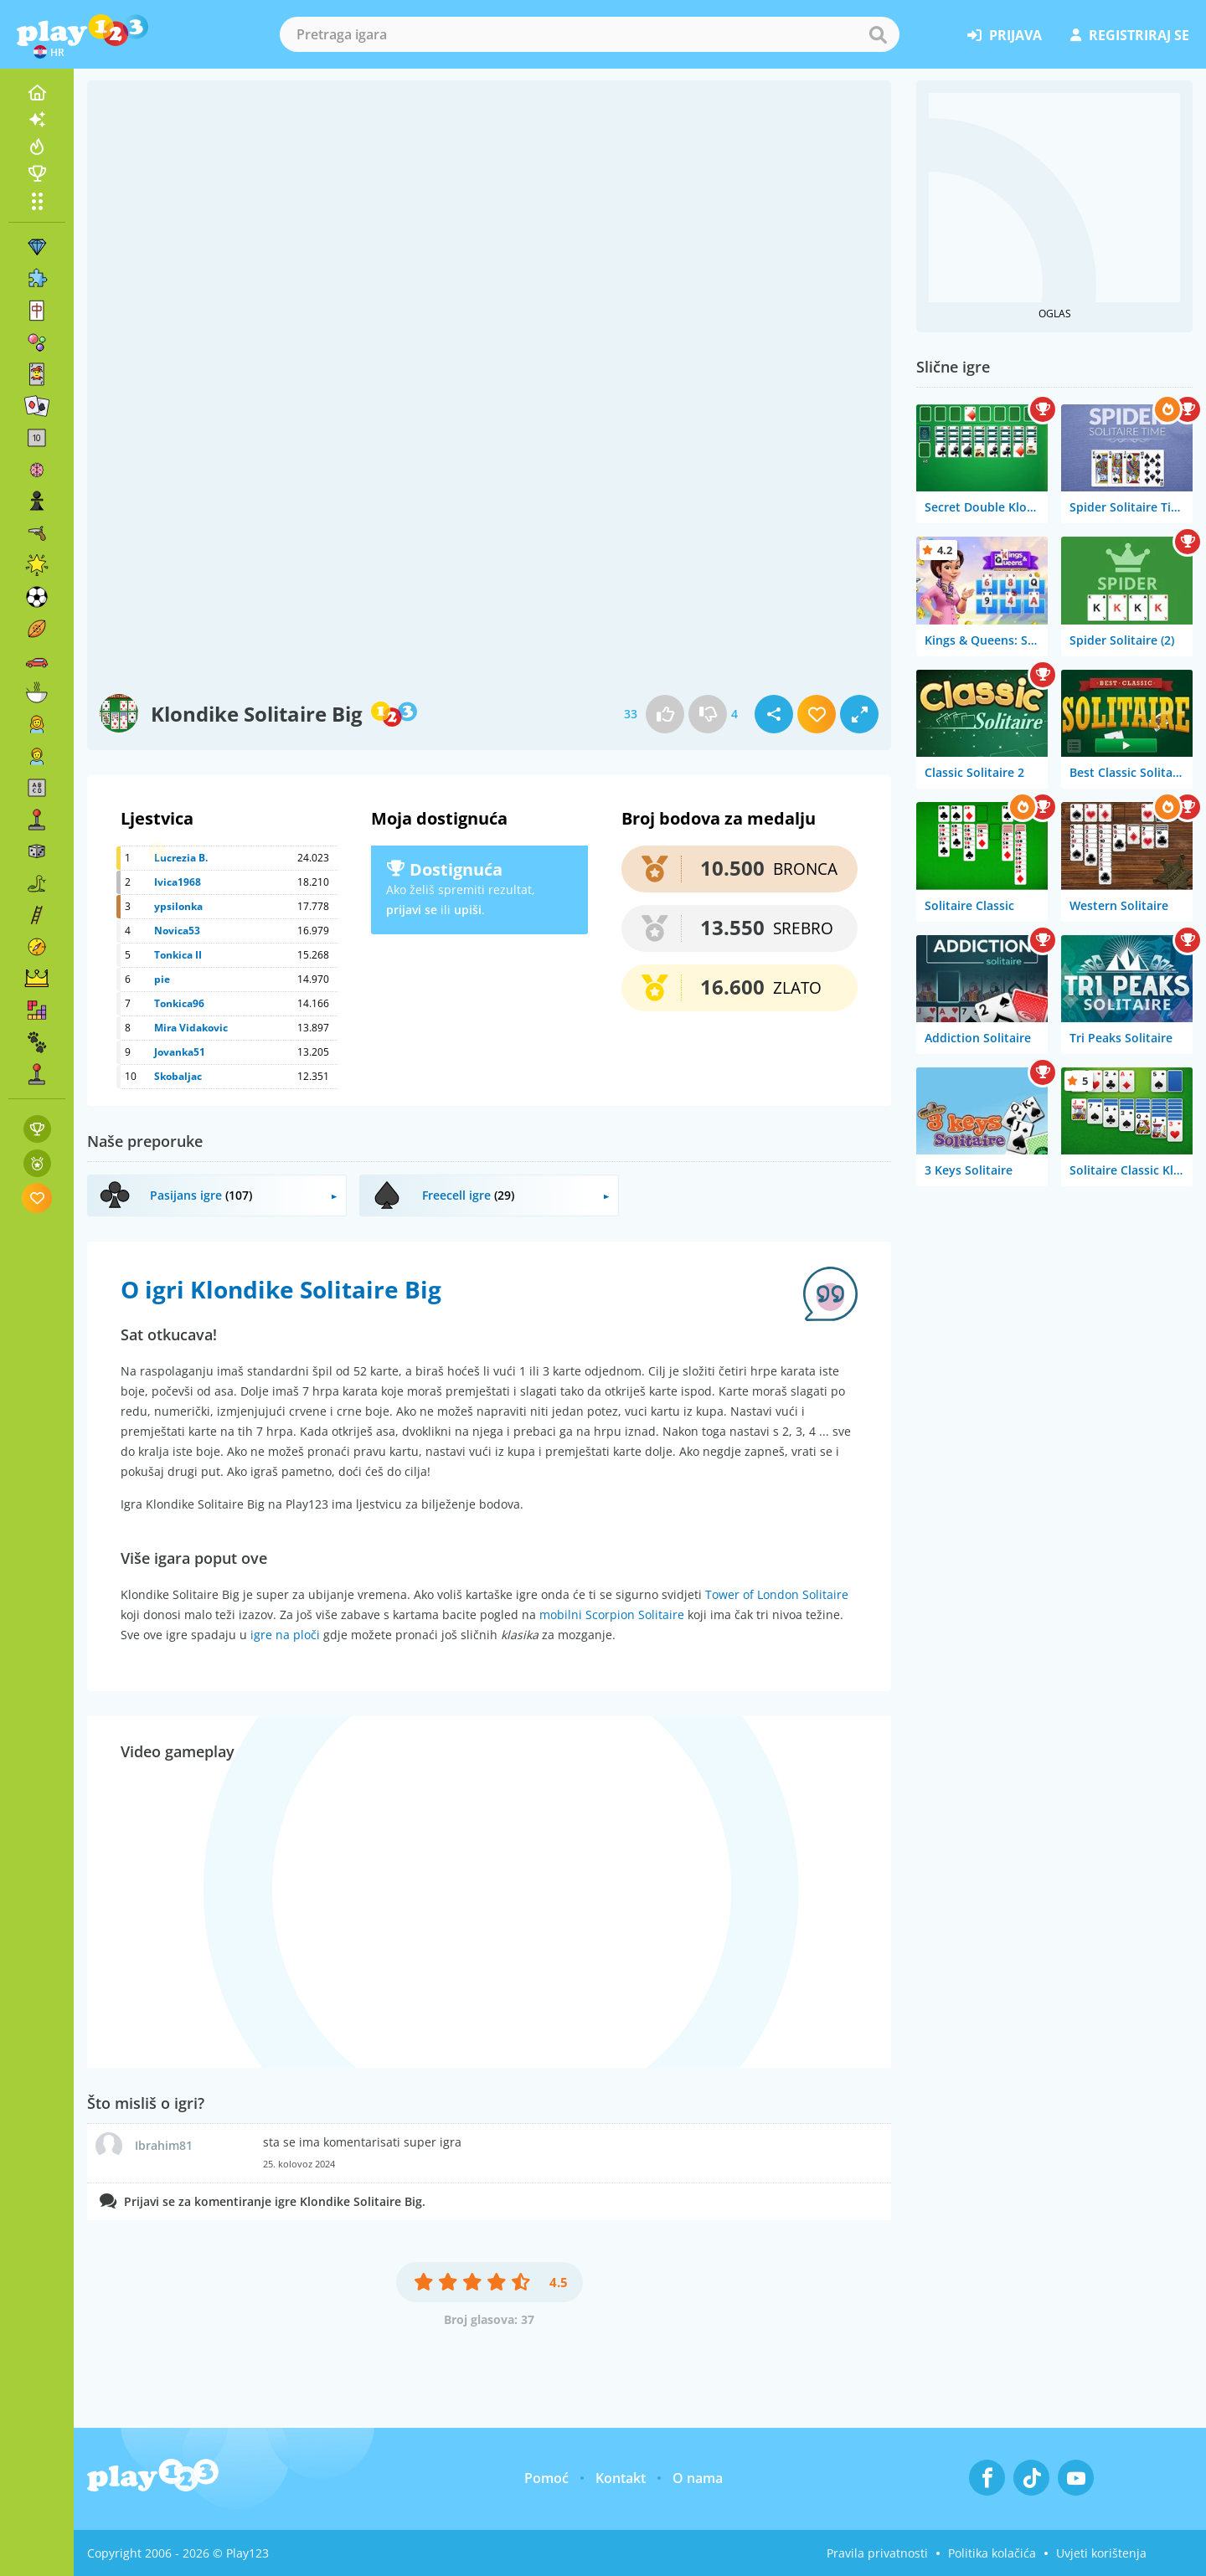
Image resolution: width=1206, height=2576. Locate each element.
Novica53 (177, 930)
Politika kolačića (992, 2553)
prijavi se (411, 910)
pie (162, 979)
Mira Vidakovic (191, 1028)
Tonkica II (178, 955)
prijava (1004, 35)
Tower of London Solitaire (776, 1594)
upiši (468, 910)
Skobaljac (178, 1076)
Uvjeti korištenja (1101, 2553)
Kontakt (620, 2478)
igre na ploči (285, 1635)
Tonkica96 (179, 1003)
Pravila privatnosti (877, 2553)
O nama (698, 2478)
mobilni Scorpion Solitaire (611, 1614)
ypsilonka (178, 906)
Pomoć (546, 2478)
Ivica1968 (177, 882)
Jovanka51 (179, 1052)
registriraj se (1129, 35)
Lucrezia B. (181, 858)
